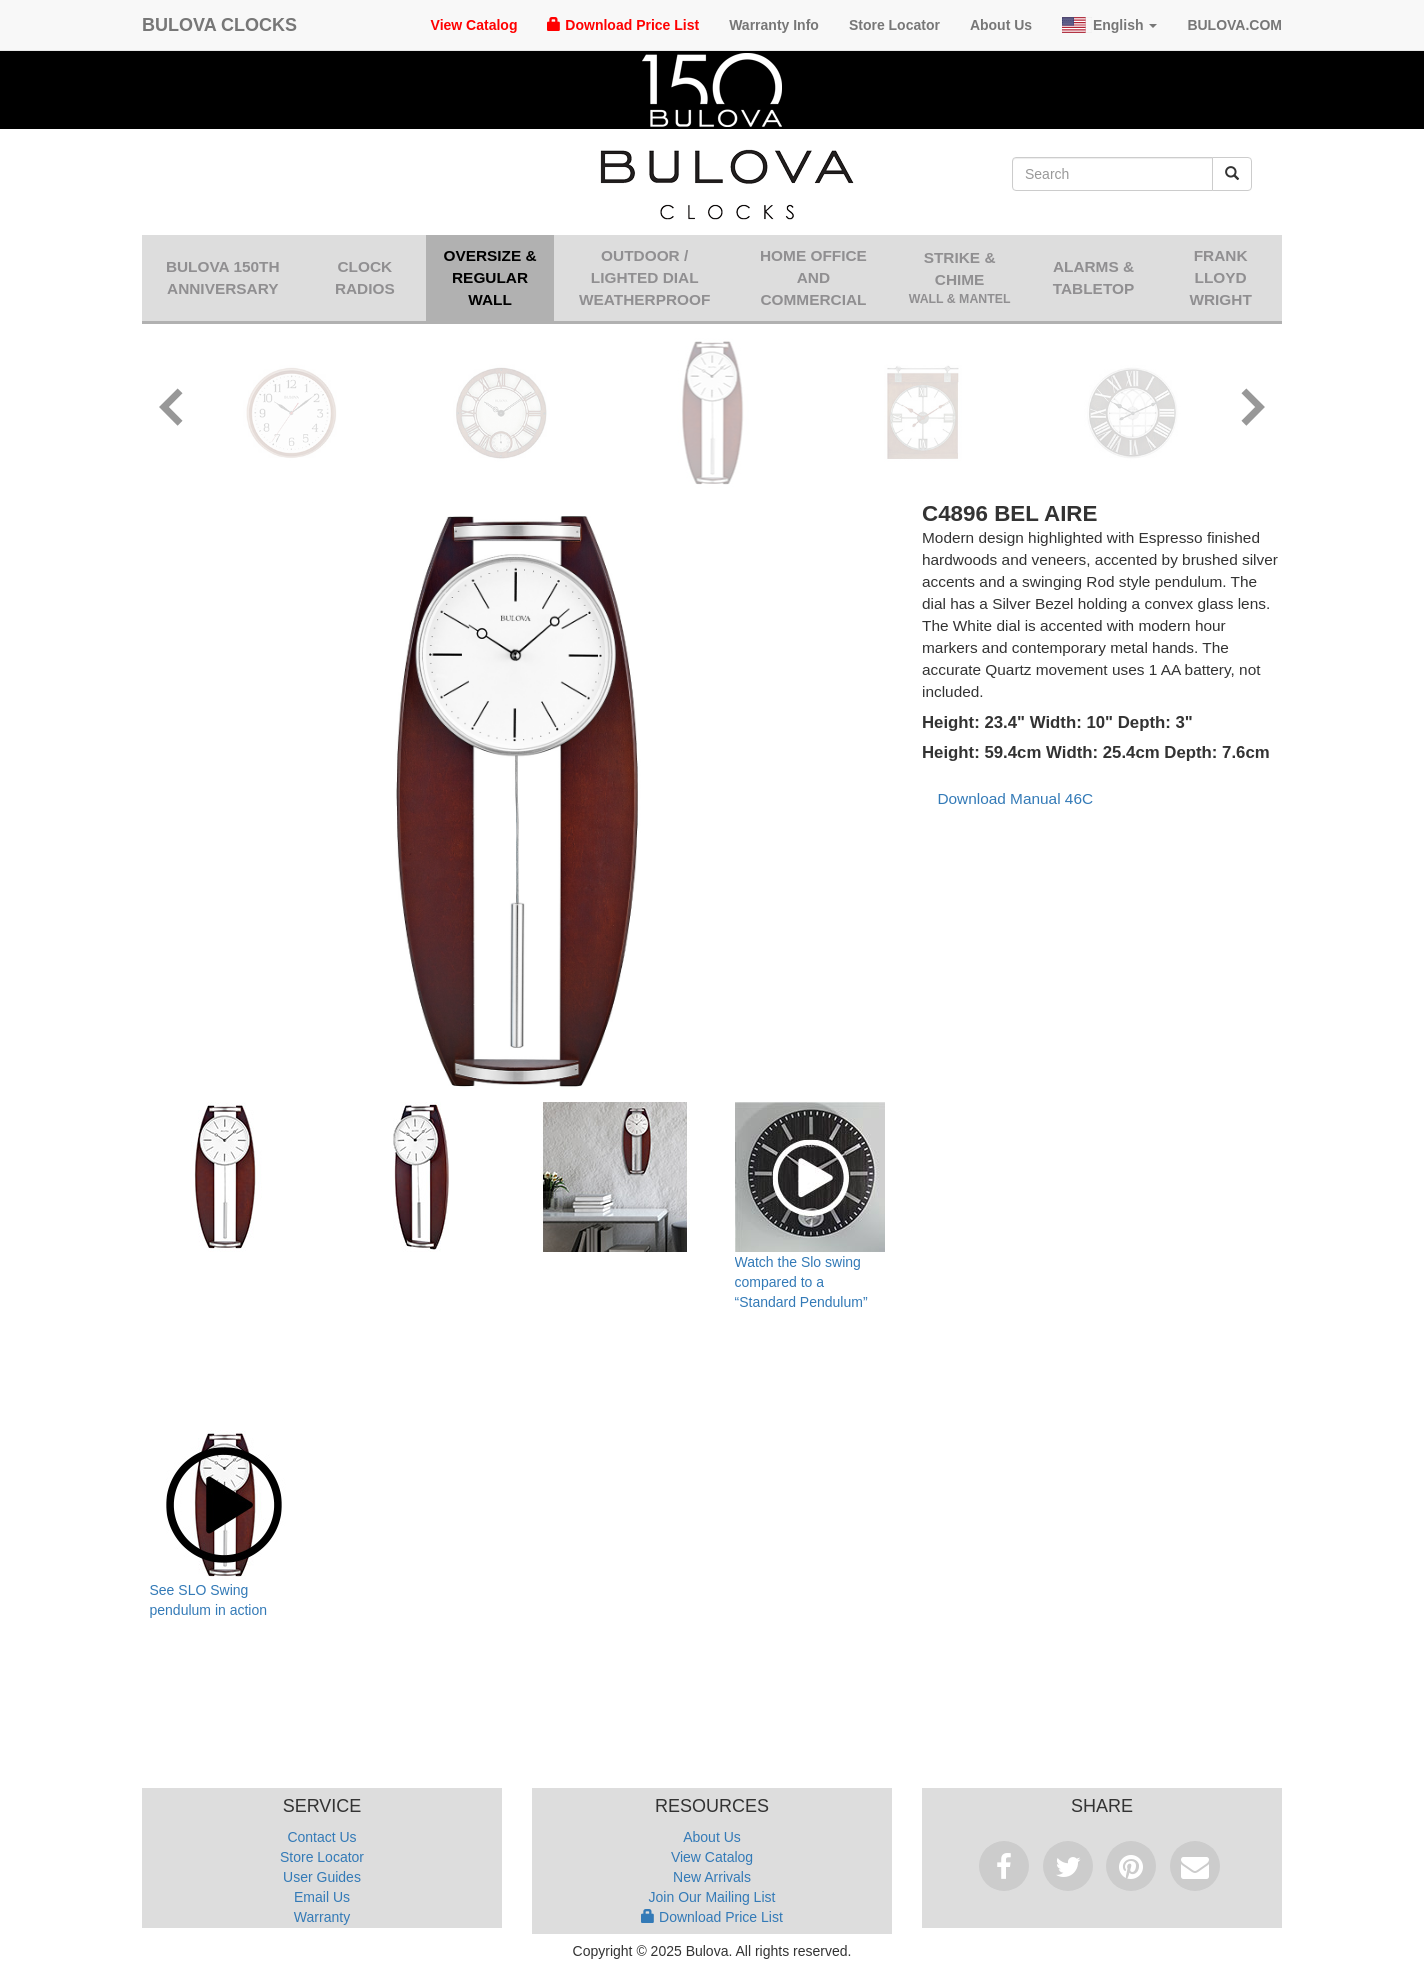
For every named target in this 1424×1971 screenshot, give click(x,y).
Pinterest (1131, 1866)
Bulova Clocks (219, 25)
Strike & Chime (959, 279)
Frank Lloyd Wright (1220, 277)
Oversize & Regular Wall (489, 277)
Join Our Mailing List (712, 1897)
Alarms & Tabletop (1094, 277)
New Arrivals (712, 1877)
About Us (1001, 25)
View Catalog (474, 25)
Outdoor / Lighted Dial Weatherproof (644, 277)
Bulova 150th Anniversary (223, 277)
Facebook (1004, 1866)
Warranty (322, 1917)
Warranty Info (774, 25)
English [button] (1109, 25)
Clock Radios (365, 277)
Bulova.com (1234, 25)
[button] (172, 410)
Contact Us (321, 1837)
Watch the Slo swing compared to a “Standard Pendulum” (801, 1282)
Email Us (322, 1897)
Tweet (1068, 1866)
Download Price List (623, 25)
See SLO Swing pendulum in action (209, 1600)
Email (1195, 1866)
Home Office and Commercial (813, 277)
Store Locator (894, 25)
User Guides (322, 1877)
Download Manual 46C (1015, 798)
